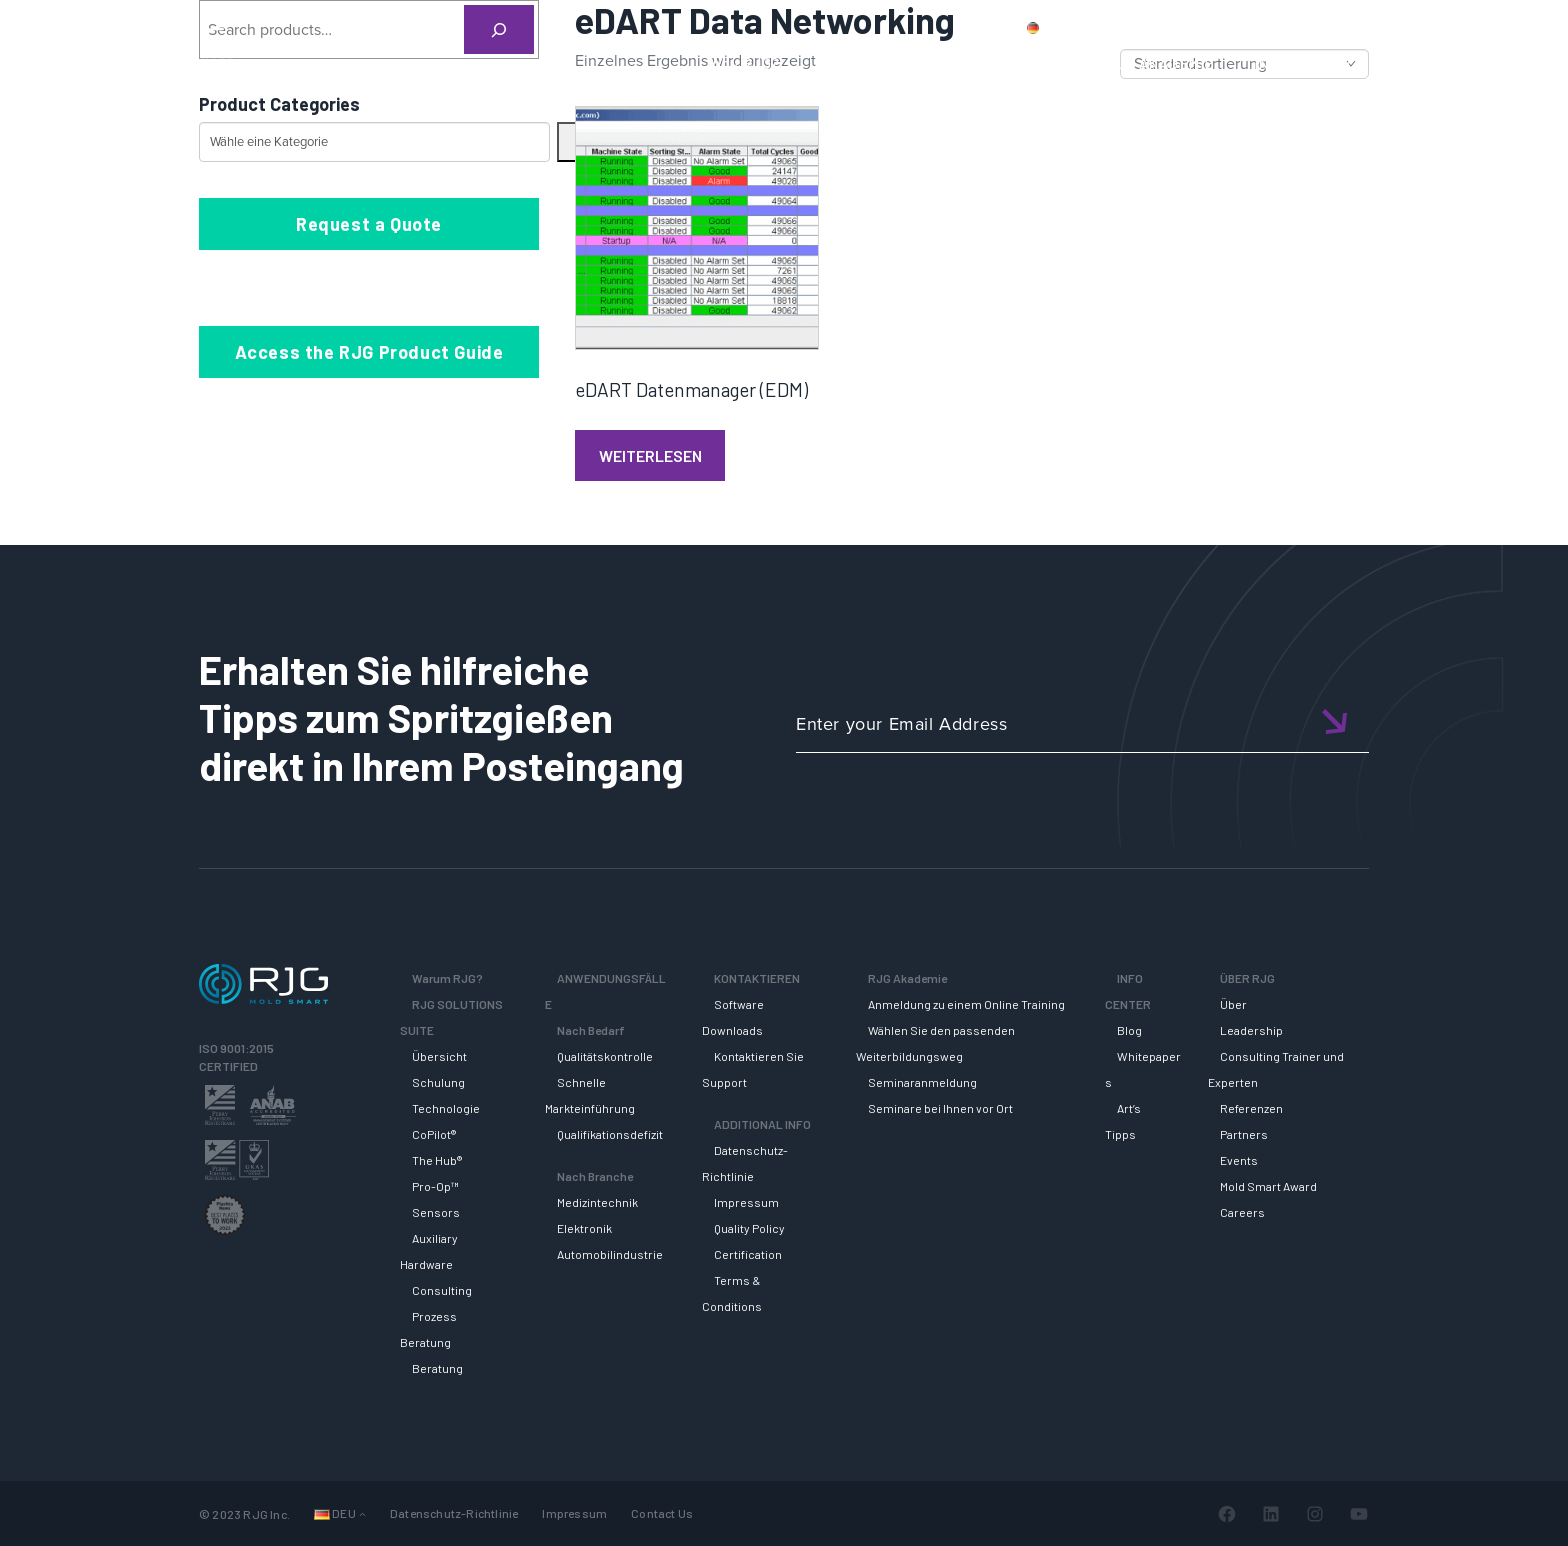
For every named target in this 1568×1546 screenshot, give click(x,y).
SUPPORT (1031, 63)
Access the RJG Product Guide (369, 352)
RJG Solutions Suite (889, 63)
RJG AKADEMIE (1160, 63)
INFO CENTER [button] (1303, 63)
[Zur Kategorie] (567, 142)
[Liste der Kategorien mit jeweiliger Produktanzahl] (374, 142)
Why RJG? (744, 63)
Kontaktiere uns (1235, 27)
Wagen (1434, 27)
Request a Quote (369, 224)
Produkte (1128, 27)
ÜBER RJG (1427, 63)
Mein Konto (1347, 27)
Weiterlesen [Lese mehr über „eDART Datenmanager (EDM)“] (650, 455)
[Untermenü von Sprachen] (362, 1513)
